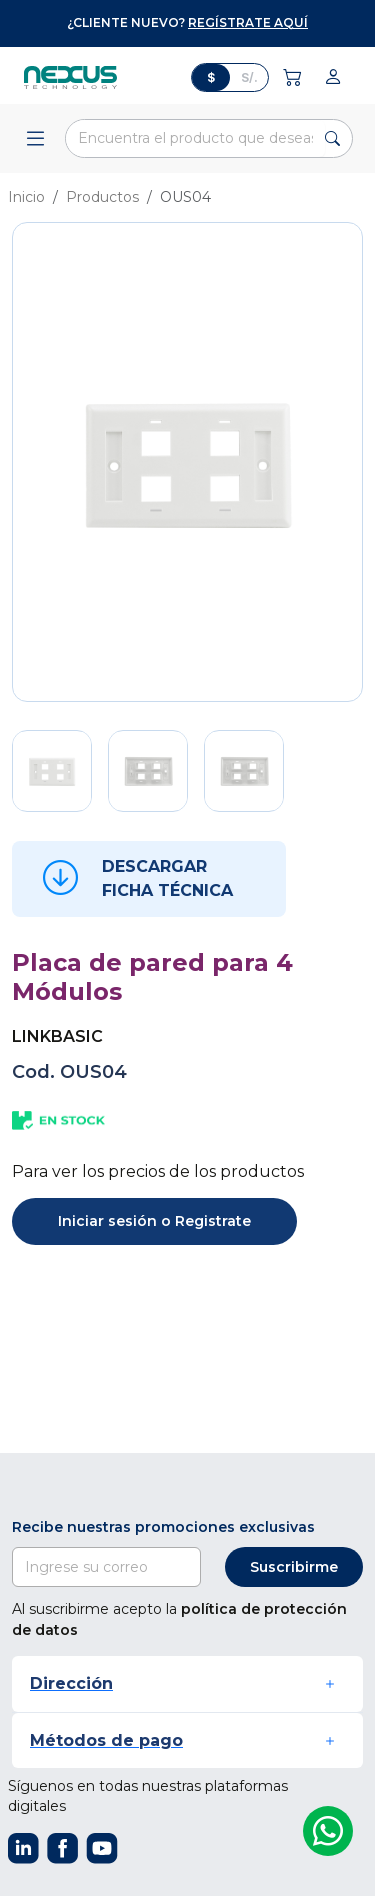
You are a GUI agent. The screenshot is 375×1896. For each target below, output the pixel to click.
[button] (187, 1683)
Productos (102, 197)
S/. (249, 77)
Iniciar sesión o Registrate (154, 1221)
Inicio (26, 197)
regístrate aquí (248, 22)
